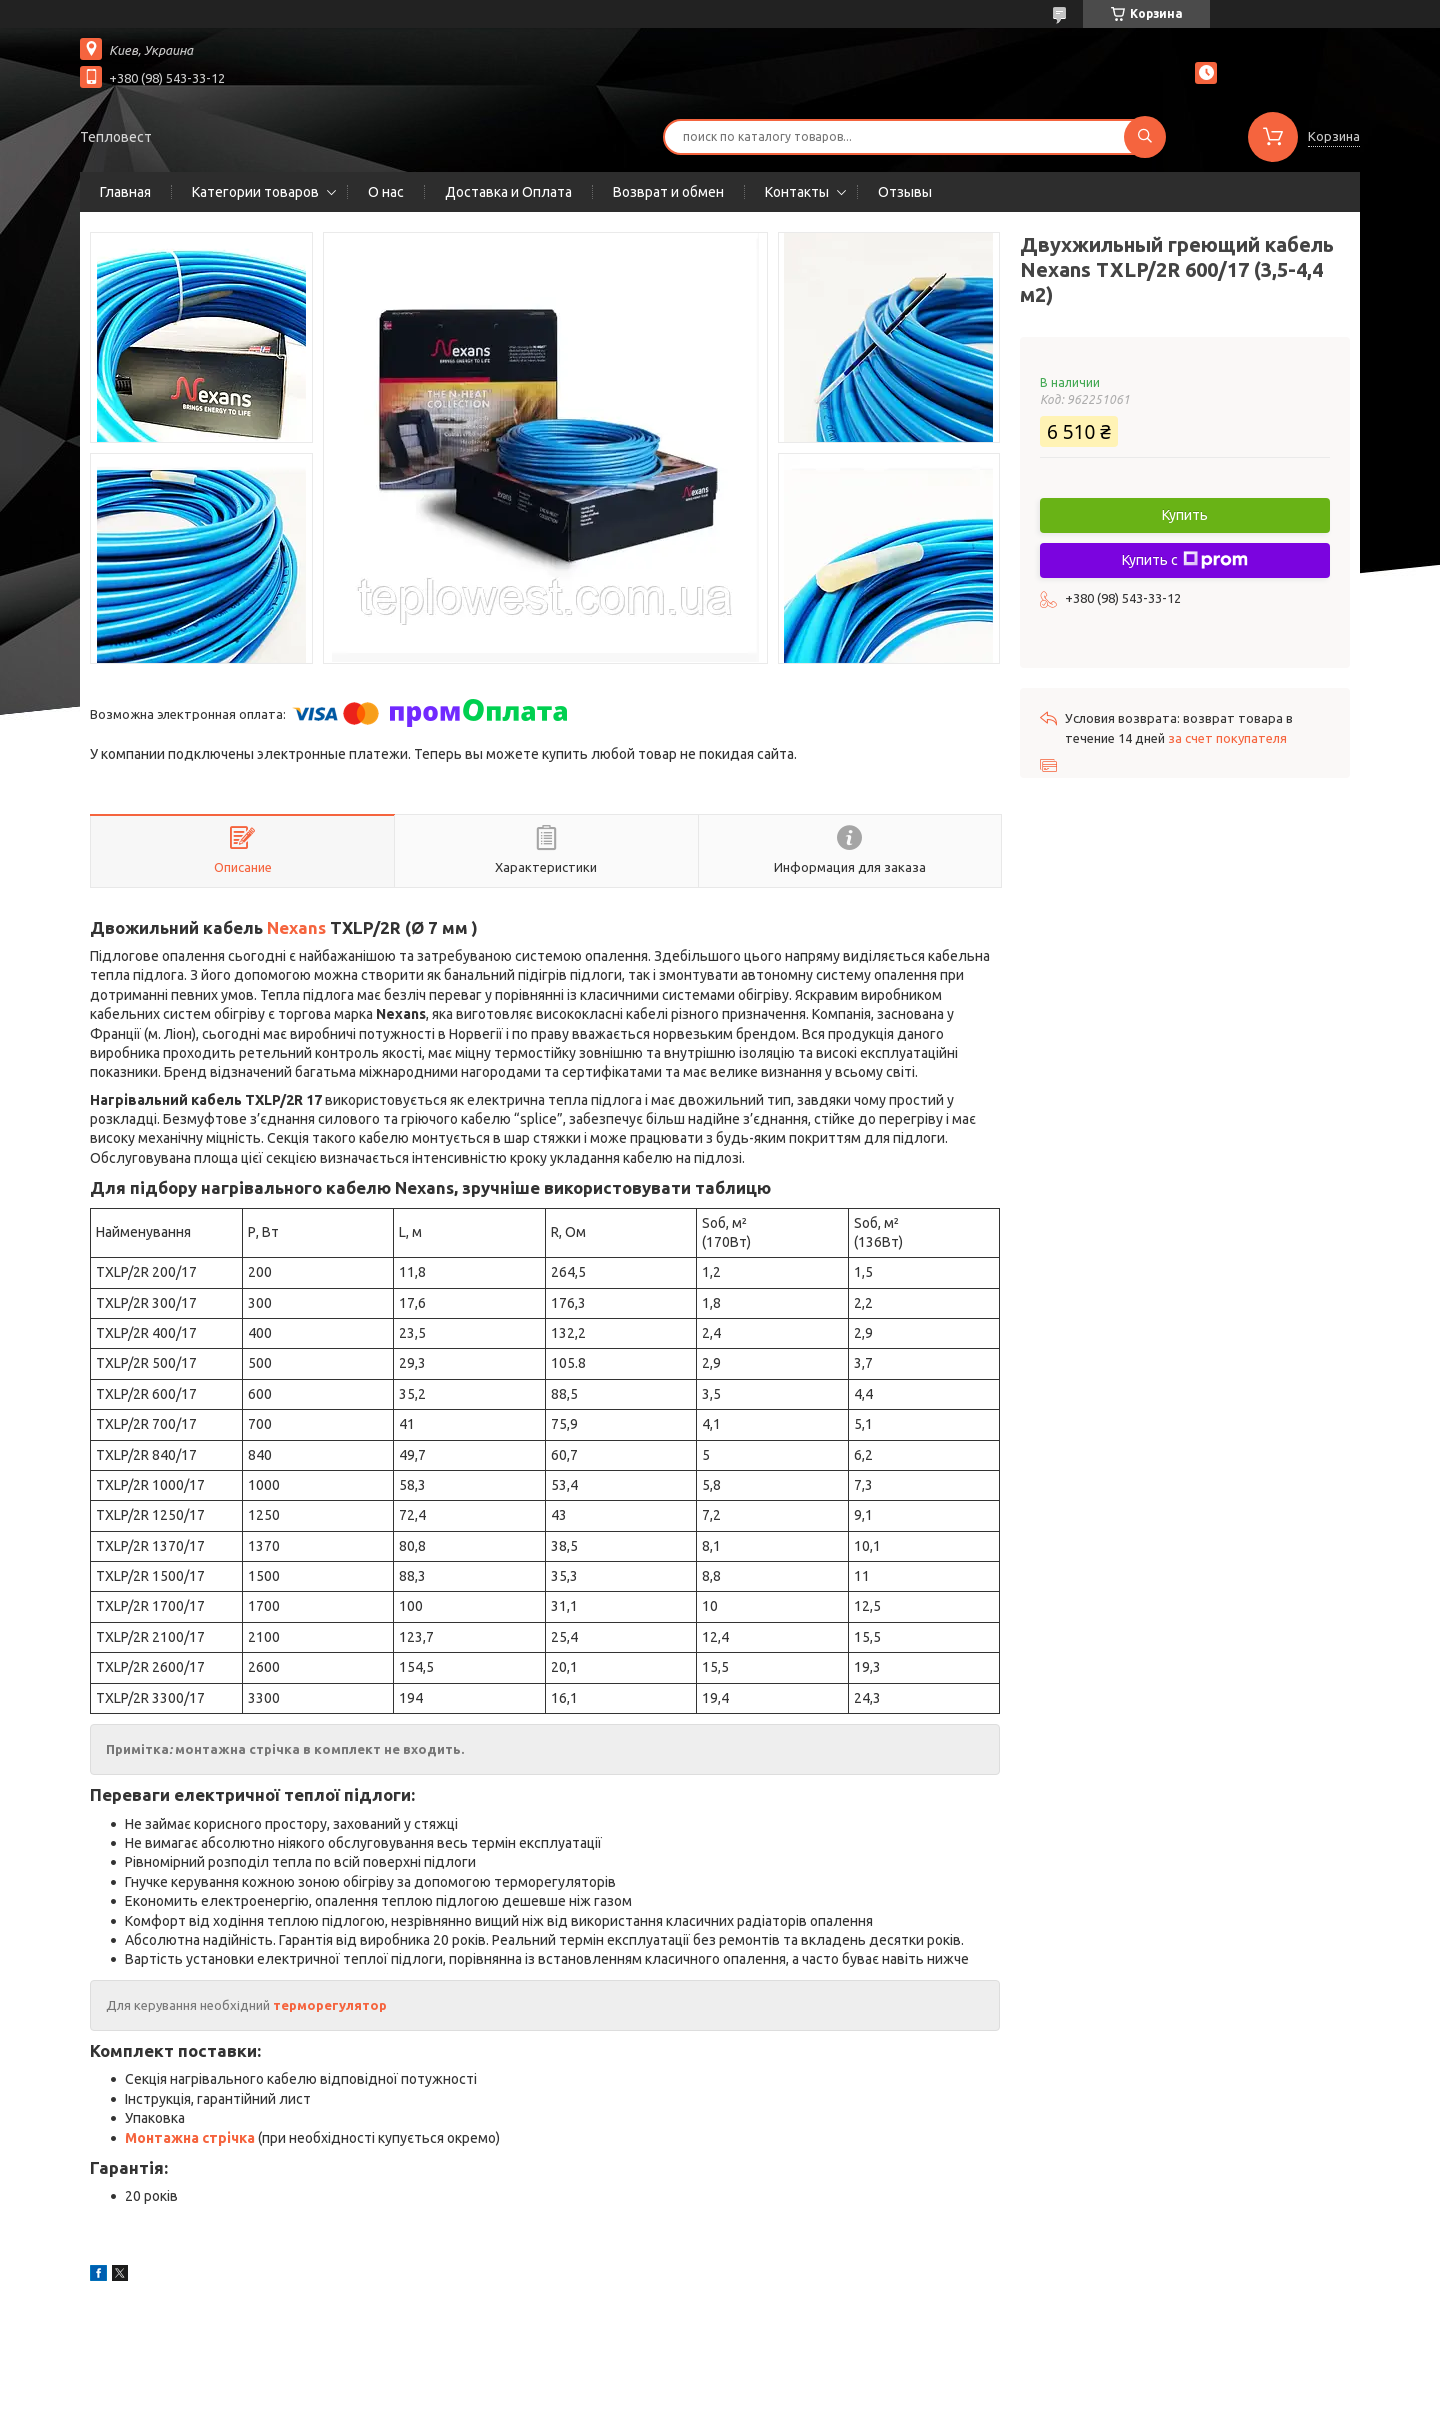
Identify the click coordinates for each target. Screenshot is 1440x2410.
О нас (386, 192)
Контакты (797, 192)
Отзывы (905, 192)
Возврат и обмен (668, 192)
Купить (1185, 515)
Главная (125, 192)
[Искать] (1145, 137)
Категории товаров (255, 192)
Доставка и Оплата (508, 192)
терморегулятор (330, 2005)
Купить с (1185, 560)
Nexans (296, 927)
